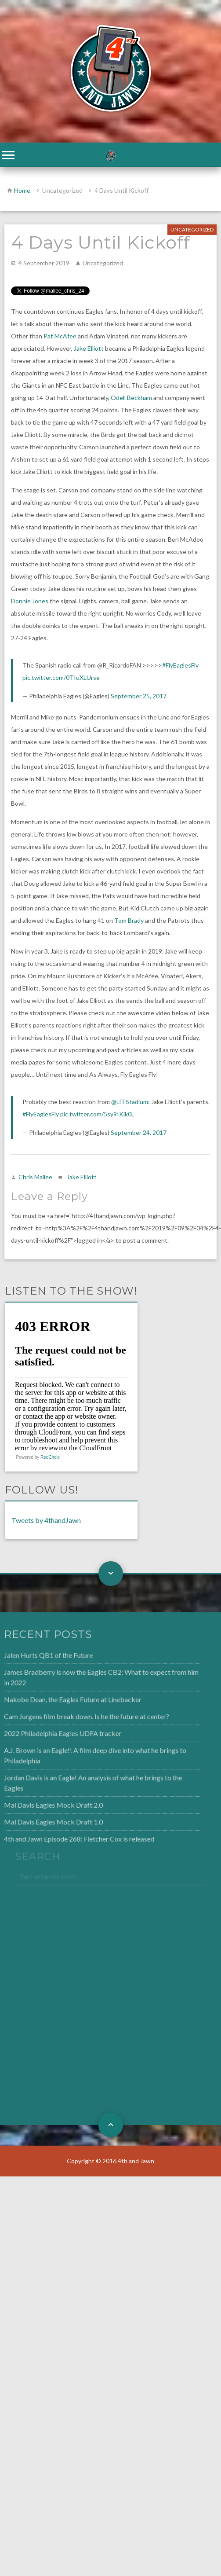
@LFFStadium (129, 1101)
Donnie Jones (29, 601)
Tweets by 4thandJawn (46, 1520)
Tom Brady (129, 920)
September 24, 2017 (139, 1132)
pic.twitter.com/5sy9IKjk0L (97, 1114)
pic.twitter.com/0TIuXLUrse (61, 677)
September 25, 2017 (139, 696)
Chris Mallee (35, 1177)
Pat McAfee (59, 336)
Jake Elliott (89, 348)
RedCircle (50, 1457)
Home (22, 190)
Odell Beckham (131, 397)
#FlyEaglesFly (180, 665)
